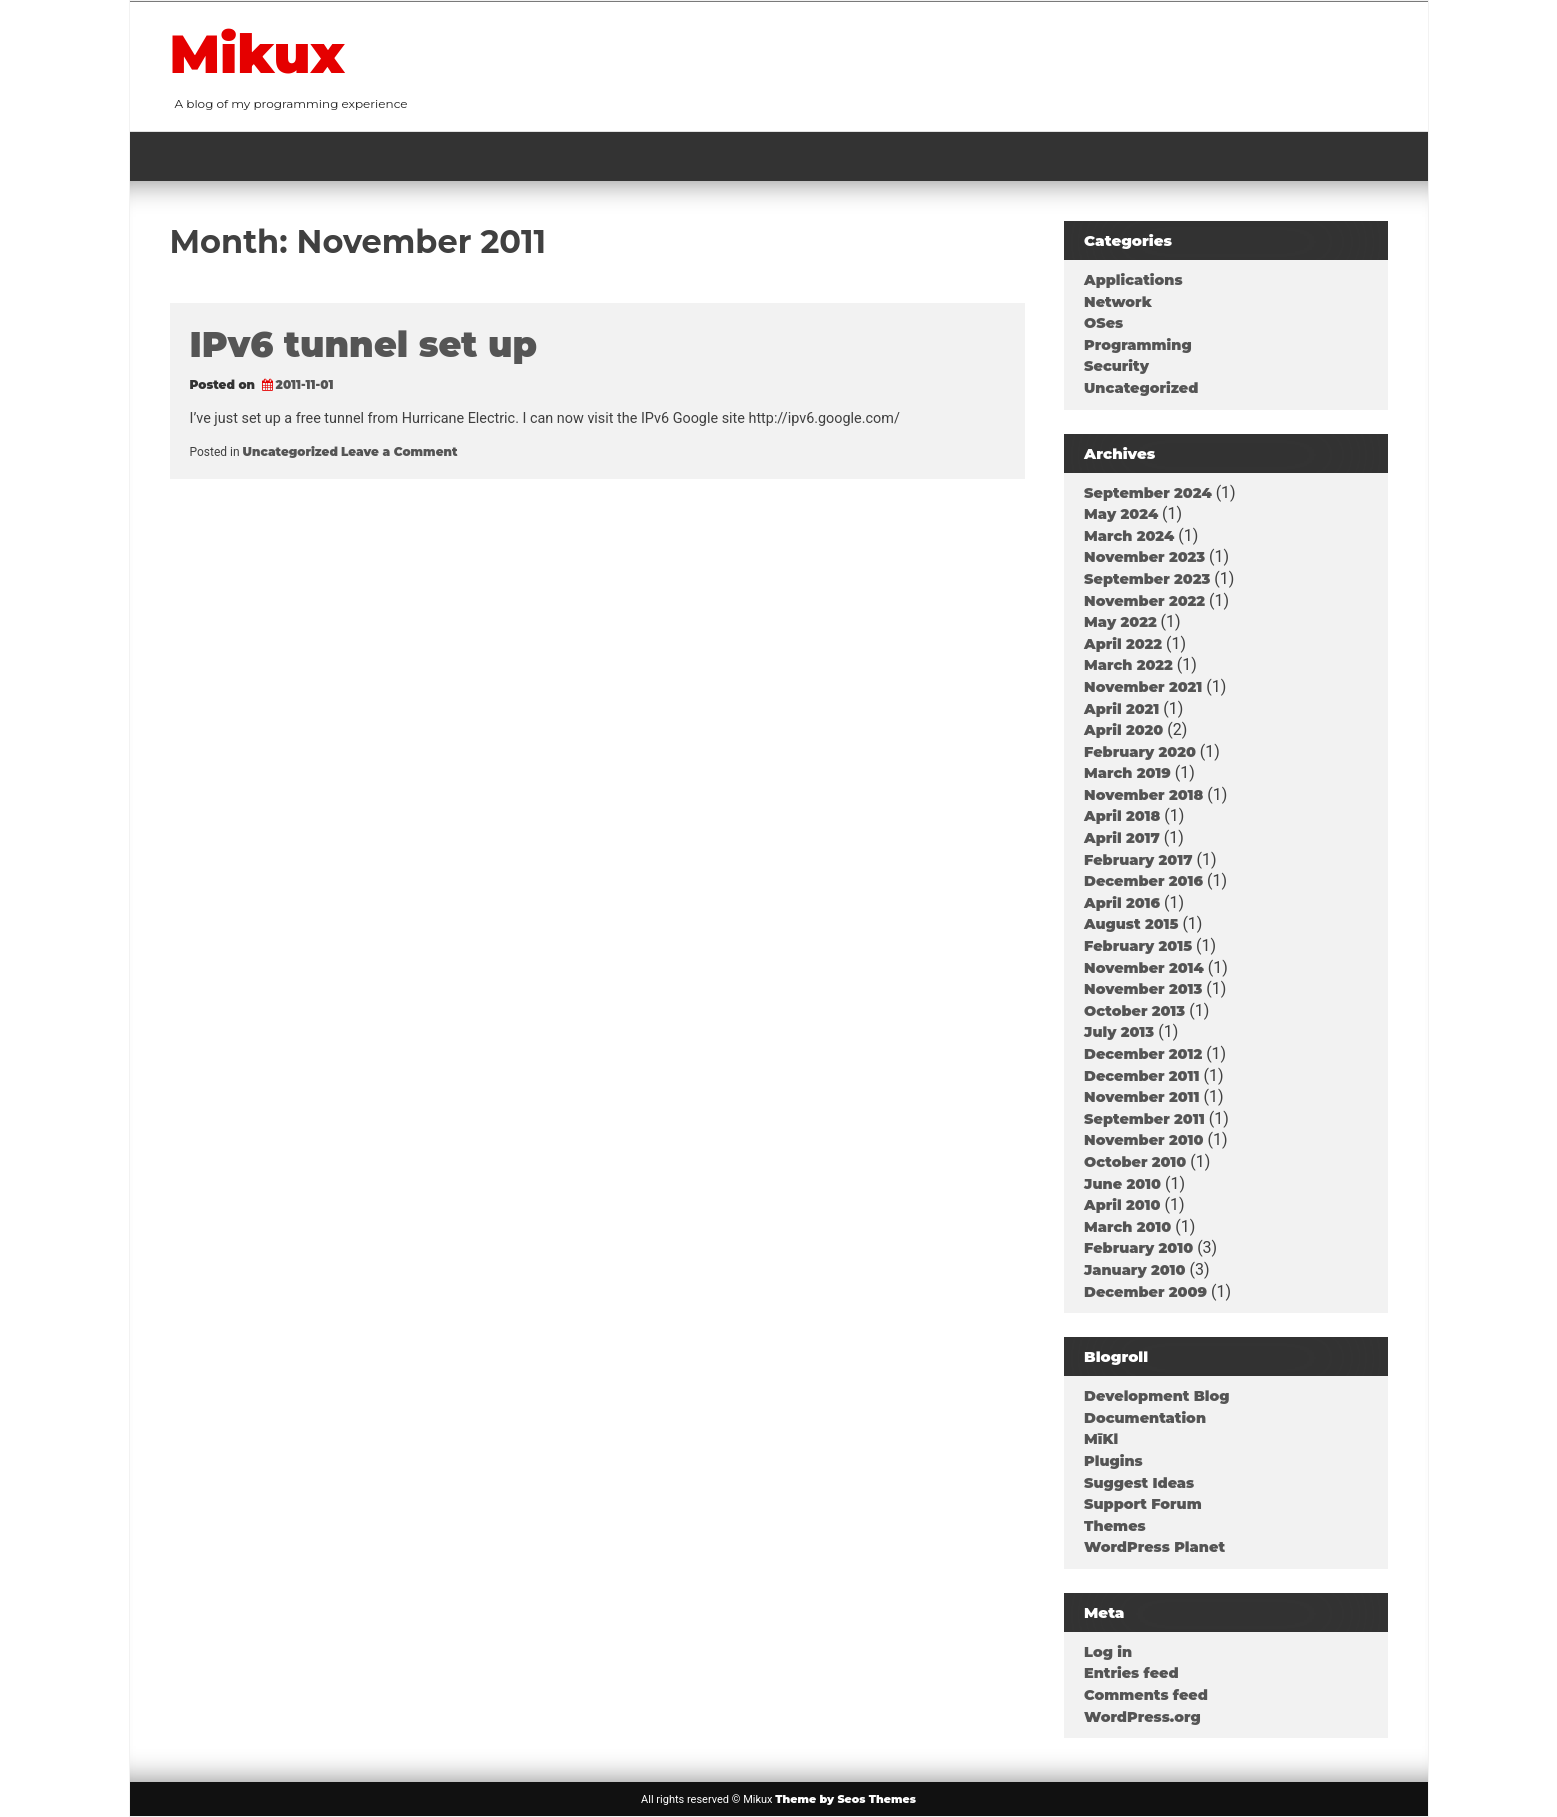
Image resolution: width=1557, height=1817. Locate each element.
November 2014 (1144, 968)
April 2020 (1123, 730)
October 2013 (1134, 1011)
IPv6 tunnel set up (363, 344)
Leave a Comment (399, 451)
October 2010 (1135, 1162)
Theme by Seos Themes (845, 1799)
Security (1116, 366)
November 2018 (1143, 795)
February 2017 (1138, 860)
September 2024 (1148, 493)
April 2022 (1123, 644)
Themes (1115, 1526)
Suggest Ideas (1139, 1483)
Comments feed (1146, 1695)
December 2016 (1143, 881)
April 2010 (1122, 1205)
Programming (1138, 345)
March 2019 (1127, 773)
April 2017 (1122, 838)
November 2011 (1141, 1097)
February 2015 (1138, 946)
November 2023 (1144, 557)
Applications (1133, 280)
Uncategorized (290, 451)
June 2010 (1122, 1184)
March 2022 (1128, 665)
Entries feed (1131, 1673)
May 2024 (1121, 514)
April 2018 (1122, 816)
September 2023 (1147, 579)
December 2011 (1141, 1076)
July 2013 (1119, 1032)
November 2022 (1144, 601)
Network (1118, 302)
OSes (1103, 323)
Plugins (1113, 1461)
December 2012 (1143, 1054)
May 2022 (1120, 622)
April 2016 (1122, 903)
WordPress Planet (1154, 1547)
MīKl (1101, 1439)
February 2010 (1138, 1248)
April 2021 (1121, 709)
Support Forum (1143, 1504)
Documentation (1145, 1418)
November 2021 (1143, 687)
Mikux (257, 54)
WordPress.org (1142, 1717)
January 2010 (1134, 1270)
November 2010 (1143, 1140)
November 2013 (1143, 989)
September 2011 (1144, 1119)
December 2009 (1145, 1292)
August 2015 (1131, 924)
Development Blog (1156, 1396)
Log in (1108, 1652)
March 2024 (1129, 536)
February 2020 (1140, 752)
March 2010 (1127, 1227)
